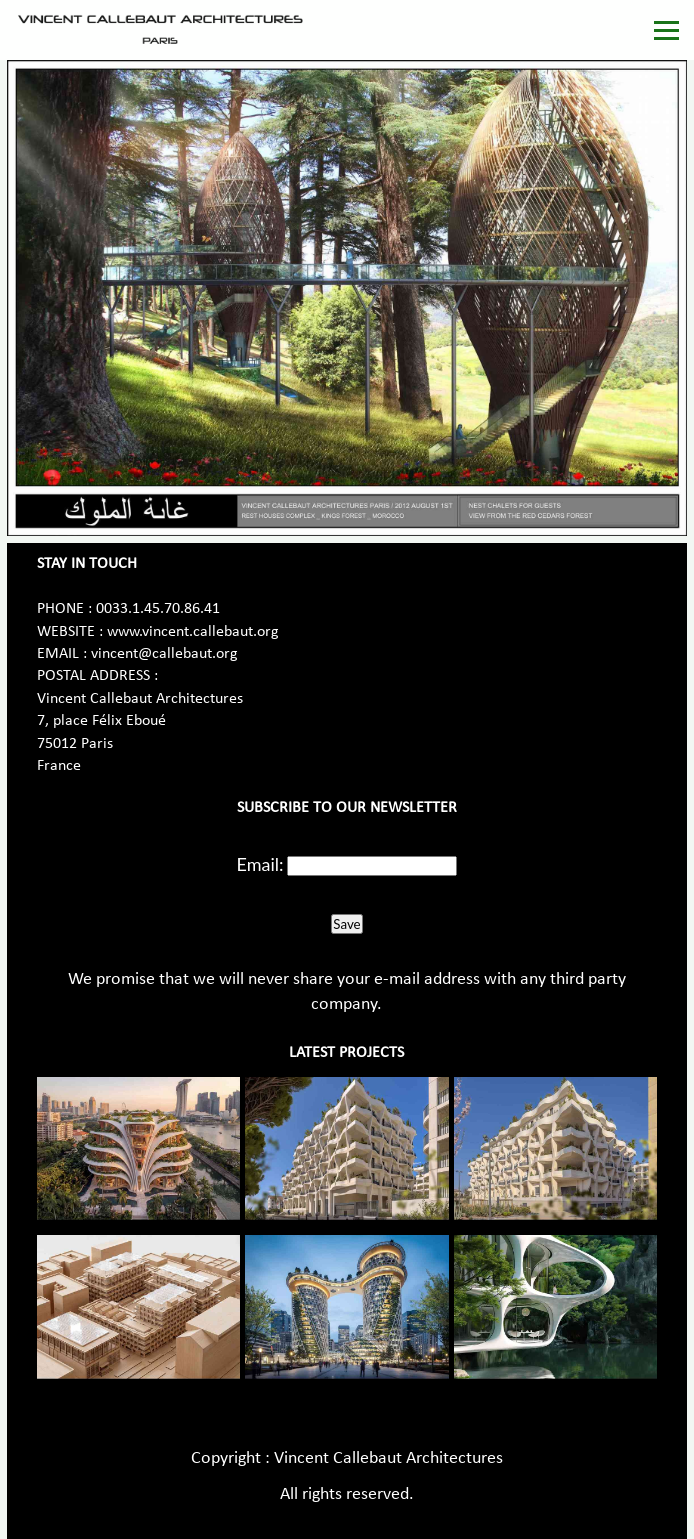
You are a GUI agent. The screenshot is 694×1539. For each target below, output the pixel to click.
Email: (260, 864)
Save (346, 924)
